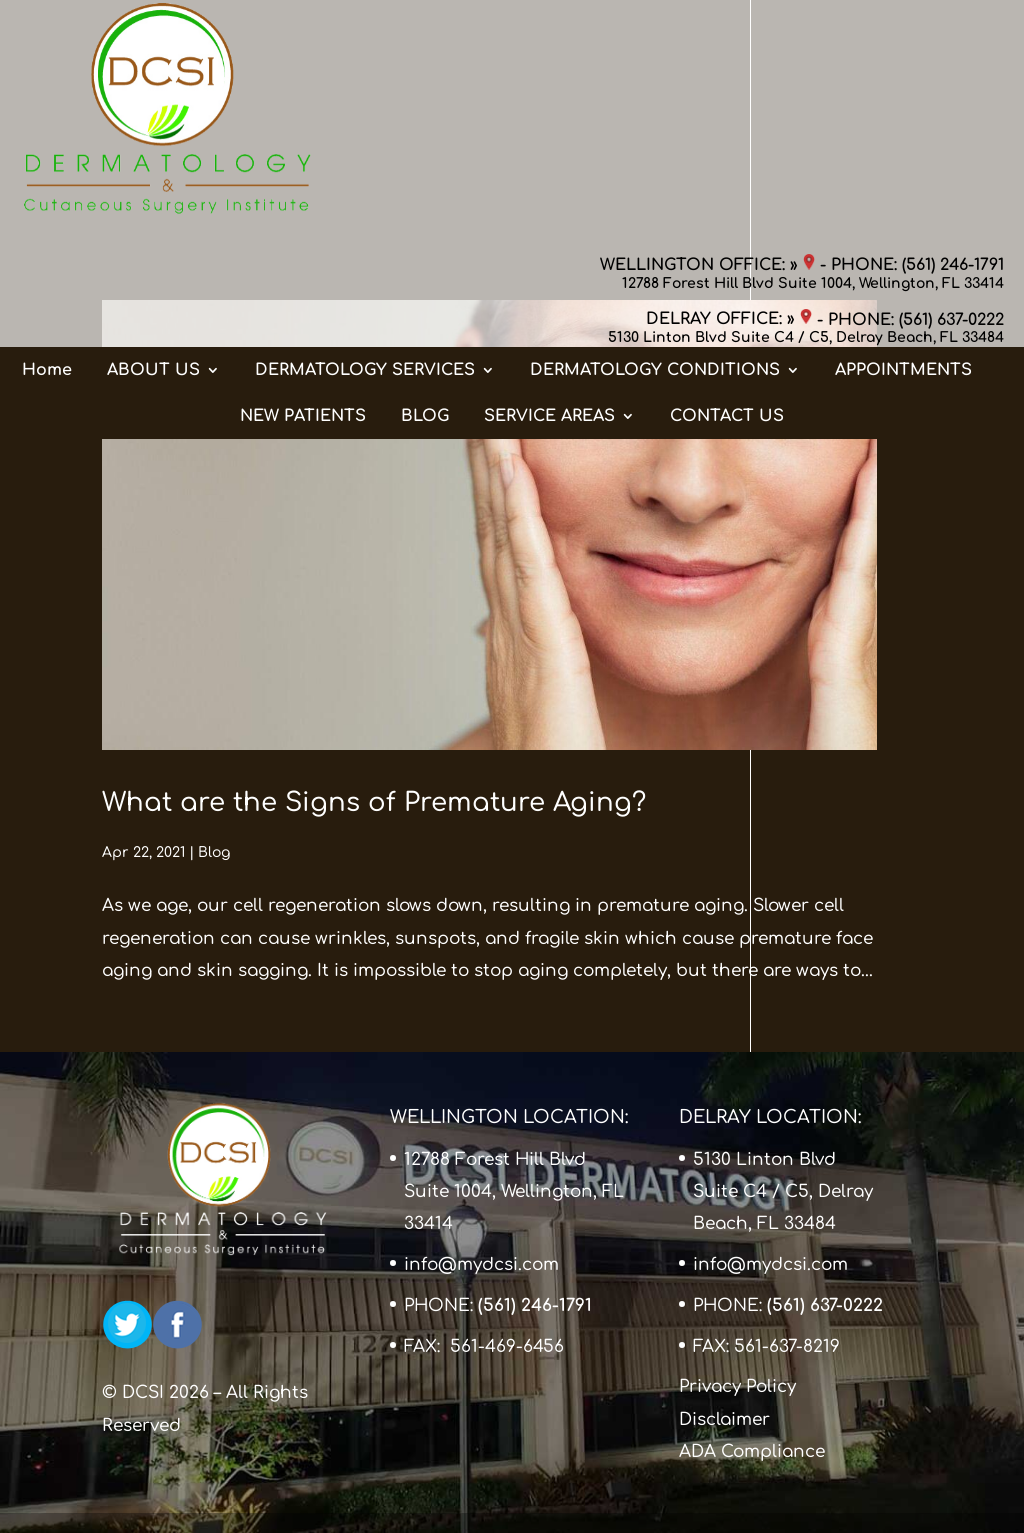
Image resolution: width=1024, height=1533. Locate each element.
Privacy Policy (737, 1386)
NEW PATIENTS (303, 219)
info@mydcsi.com (481, 1264)
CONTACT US (727, 219)
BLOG (425, 219)
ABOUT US (153, 173)
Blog (214, 852)
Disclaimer (724, 1419)
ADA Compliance (752, 1451)
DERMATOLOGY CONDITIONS (655, 173)
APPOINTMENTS (903, 173)
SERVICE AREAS (549, 219)
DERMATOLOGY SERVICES (365, 173)
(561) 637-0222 (951, 90)
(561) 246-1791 (953, 35)
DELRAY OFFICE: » (729, 90)
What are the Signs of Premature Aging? (374, 802)
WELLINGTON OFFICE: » (707, 35)
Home (47, 173)
